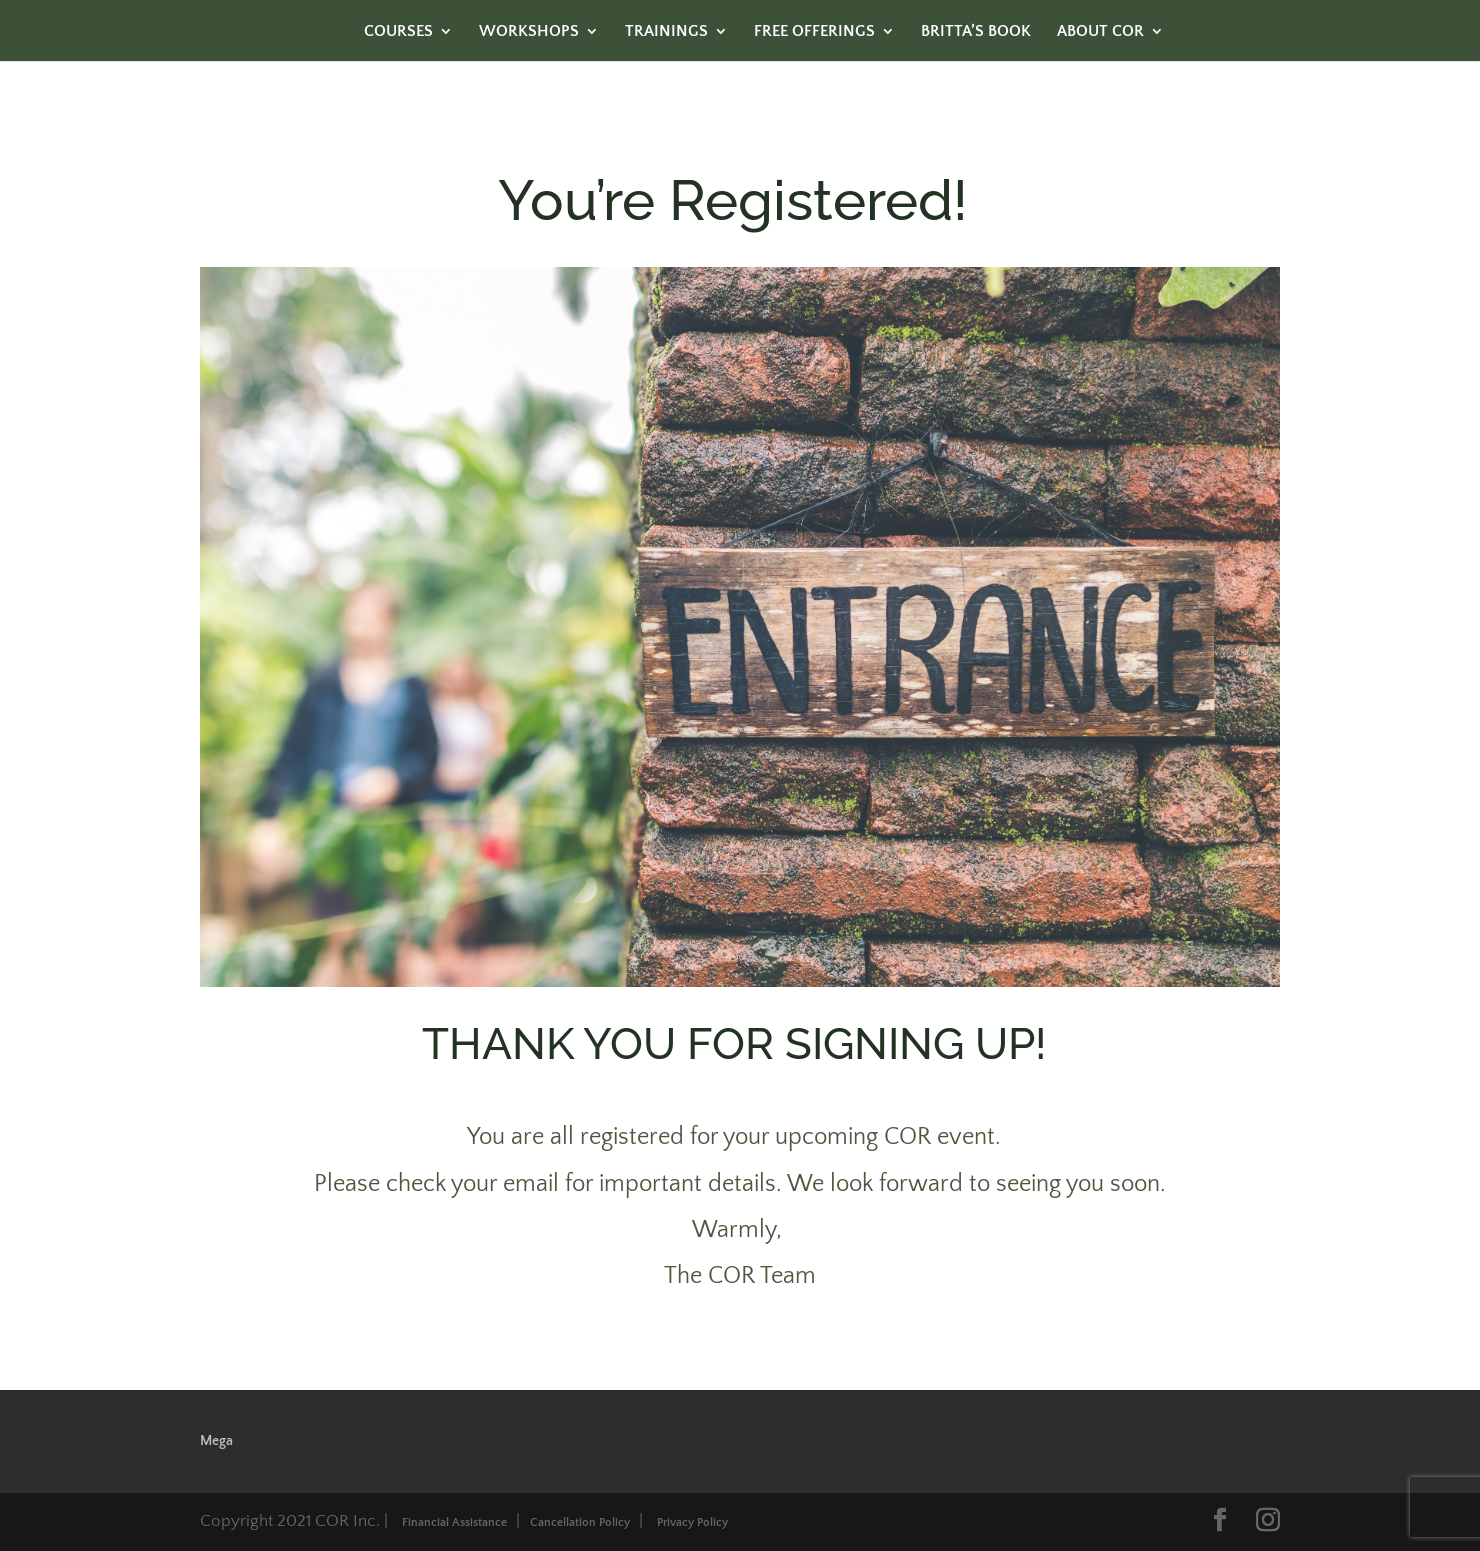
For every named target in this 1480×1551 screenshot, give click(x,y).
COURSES (398, 32)
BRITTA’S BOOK (976, 32)
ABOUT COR (1100, 32)
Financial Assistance (454, 1522)
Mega (216, 1441)
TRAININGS (666, 32)
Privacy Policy (692, 1522)
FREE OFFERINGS (814, 32)
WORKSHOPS (529, 32)
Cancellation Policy (580, 1522)
